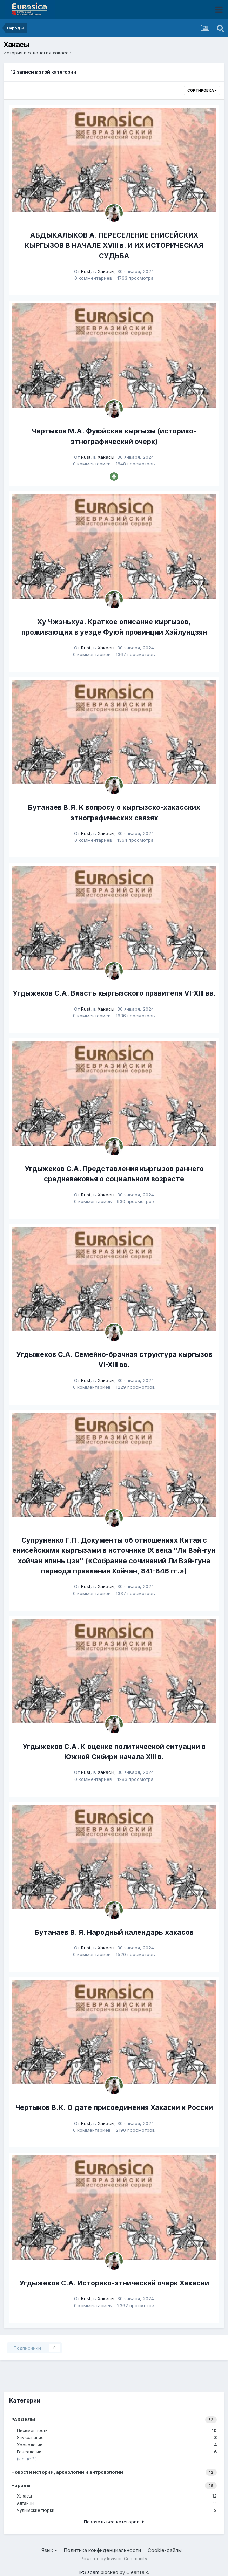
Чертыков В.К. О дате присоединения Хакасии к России (114, 2107)
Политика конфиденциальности (102, 2550)
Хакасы (106, 271)
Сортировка (202, 90)
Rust (85, 271)
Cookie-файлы (165, 2550)
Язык (49, 2550)
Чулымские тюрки (117, 2510)
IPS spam (89, 2572)
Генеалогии (117, 2452)
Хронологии (117, 2445)
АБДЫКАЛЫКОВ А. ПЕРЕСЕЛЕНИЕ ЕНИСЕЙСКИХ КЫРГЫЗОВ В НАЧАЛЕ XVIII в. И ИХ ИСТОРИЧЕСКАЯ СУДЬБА (114, 245)
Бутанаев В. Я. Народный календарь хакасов (114, 1932)
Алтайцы (117, 2503)
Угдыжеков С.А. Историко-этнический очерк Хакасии (114, 2283)
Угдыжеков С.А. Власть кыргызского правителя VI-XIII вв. (114, 993)
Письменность (117, 2430)
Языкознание (117, 2437)
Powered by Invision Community (114, 2558)
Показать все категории (114, 2521)
